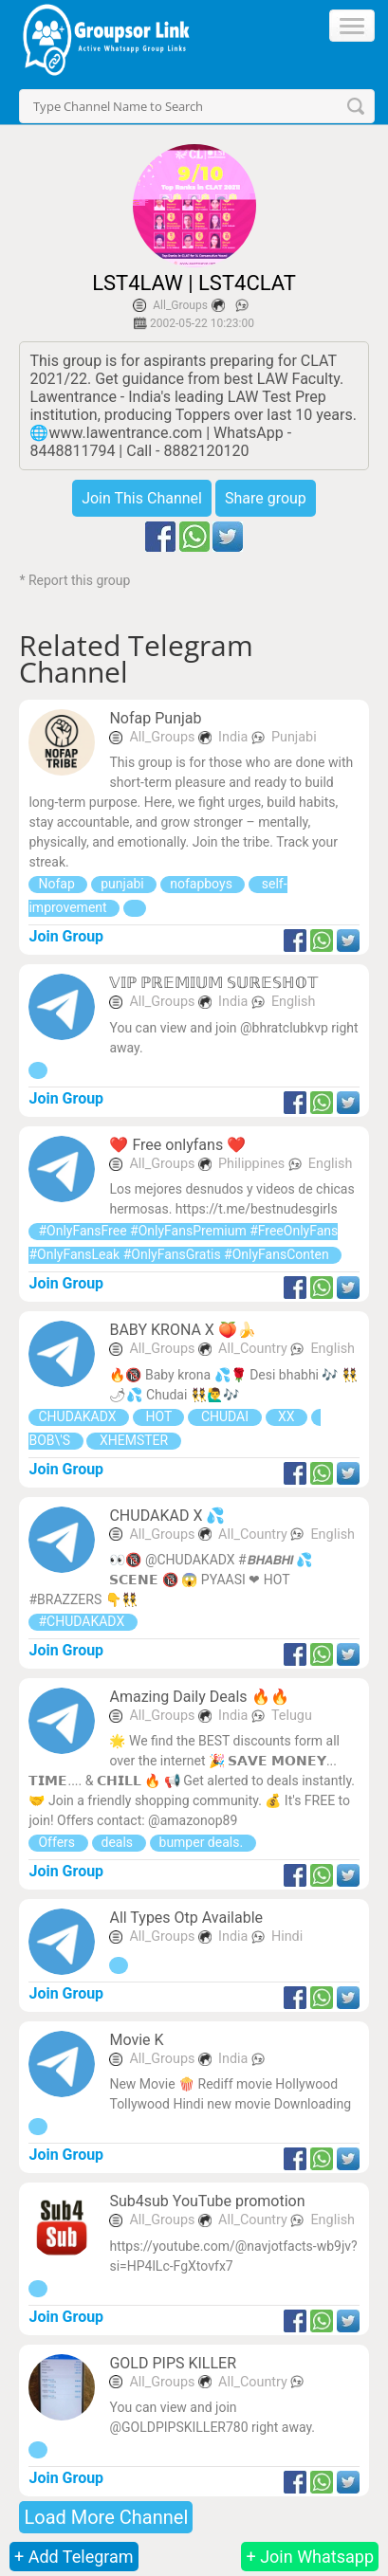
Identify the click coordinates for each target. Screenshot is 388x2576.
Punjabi (294, 737)
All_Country (254, 1349)
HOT (158, 1416)
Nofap (58, 883)
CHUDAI (224, 1416)
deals (119, 1842)
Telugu (291, 1716)
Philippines (253, 1164)
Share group (265, 498)
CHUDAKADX (79, 1416)
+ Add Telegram (74, 2557)
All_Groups (180, 305)
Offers (58, 1842)
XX (287, 1416)
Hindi (287, 1936)
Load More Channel (106, 2517)
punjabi (124, 883)
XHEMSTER (133, 1440)
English (293, 1002)
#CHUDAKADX (82, 1621)
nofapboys (202, 883)
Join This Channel (142, 498)
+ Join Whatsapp (310, 2557)
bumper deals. (203, 1842)
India (234, 737)
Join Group (65, 936)
